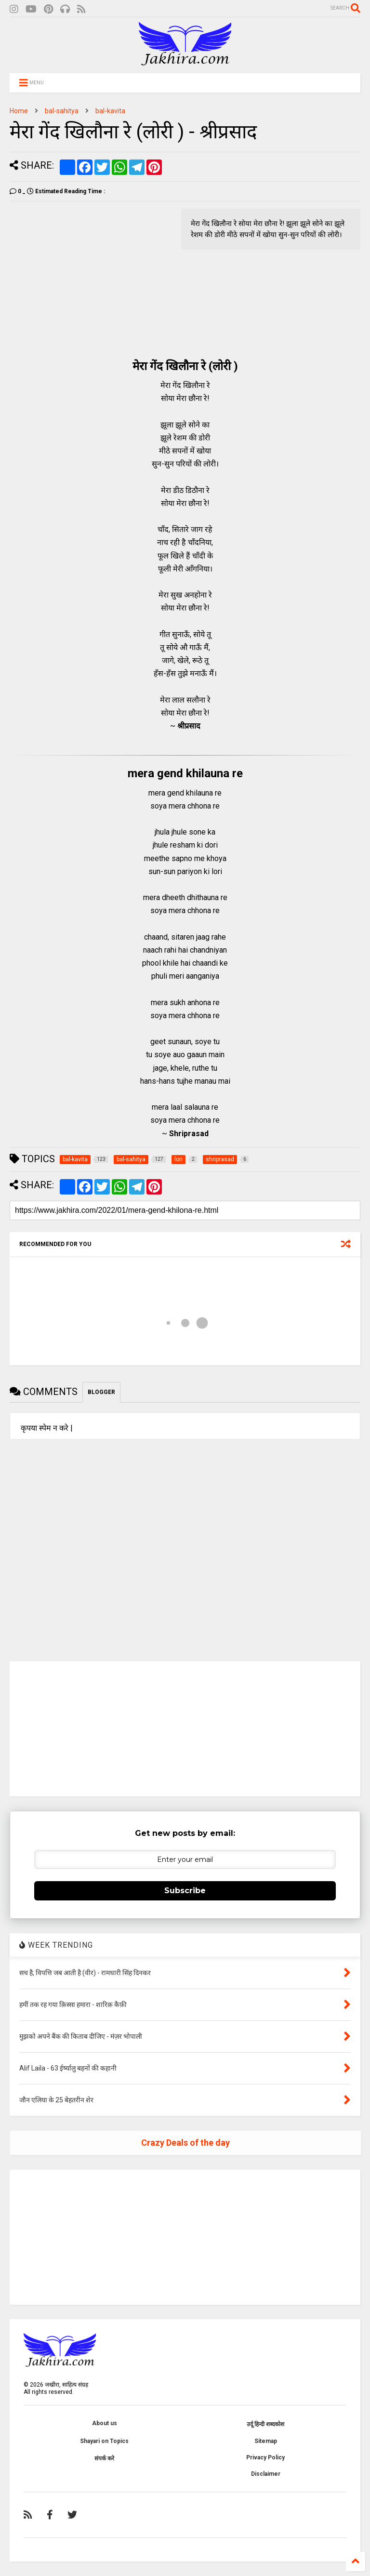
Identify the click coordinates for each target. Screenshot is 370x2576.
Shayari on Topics (104, 2441)
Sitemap (265, 2441)
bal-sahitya (62, 111)
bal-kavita (110, 111)
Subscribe (185, 1890)
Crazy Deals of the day (185, 2143)
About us (104, 2423)
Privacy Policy (265, 2457)
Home (19, 111)
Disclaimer (265, 2473)
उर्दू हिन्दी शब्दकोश (265, 2424)
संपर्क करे (104, 2458)
